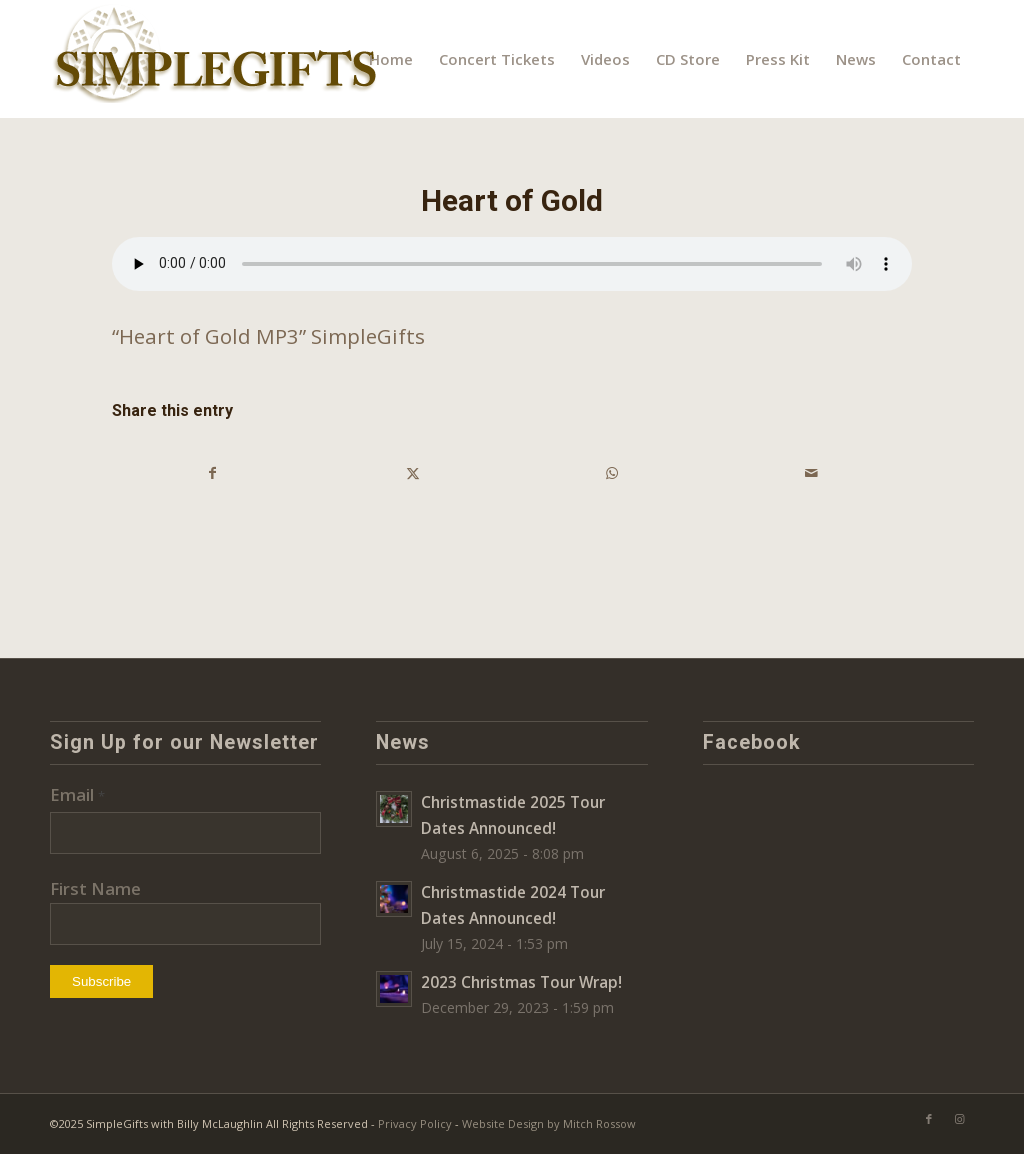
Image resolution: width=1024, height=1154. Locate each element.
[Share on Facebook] (213, 473)
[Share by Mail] (812, 473)
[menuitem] (391, 59)
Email (77, 794)
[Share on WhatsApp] (612, 473)
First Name (95, 888)
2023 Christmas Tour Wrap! (521, 982)
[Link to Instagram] (959, 1119)
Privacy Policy (415, 1123)
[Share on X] (413, 473)
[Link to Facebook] (929, 1119)
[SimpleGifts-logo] (217, 59)
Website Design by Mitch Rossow (549, 1123)
